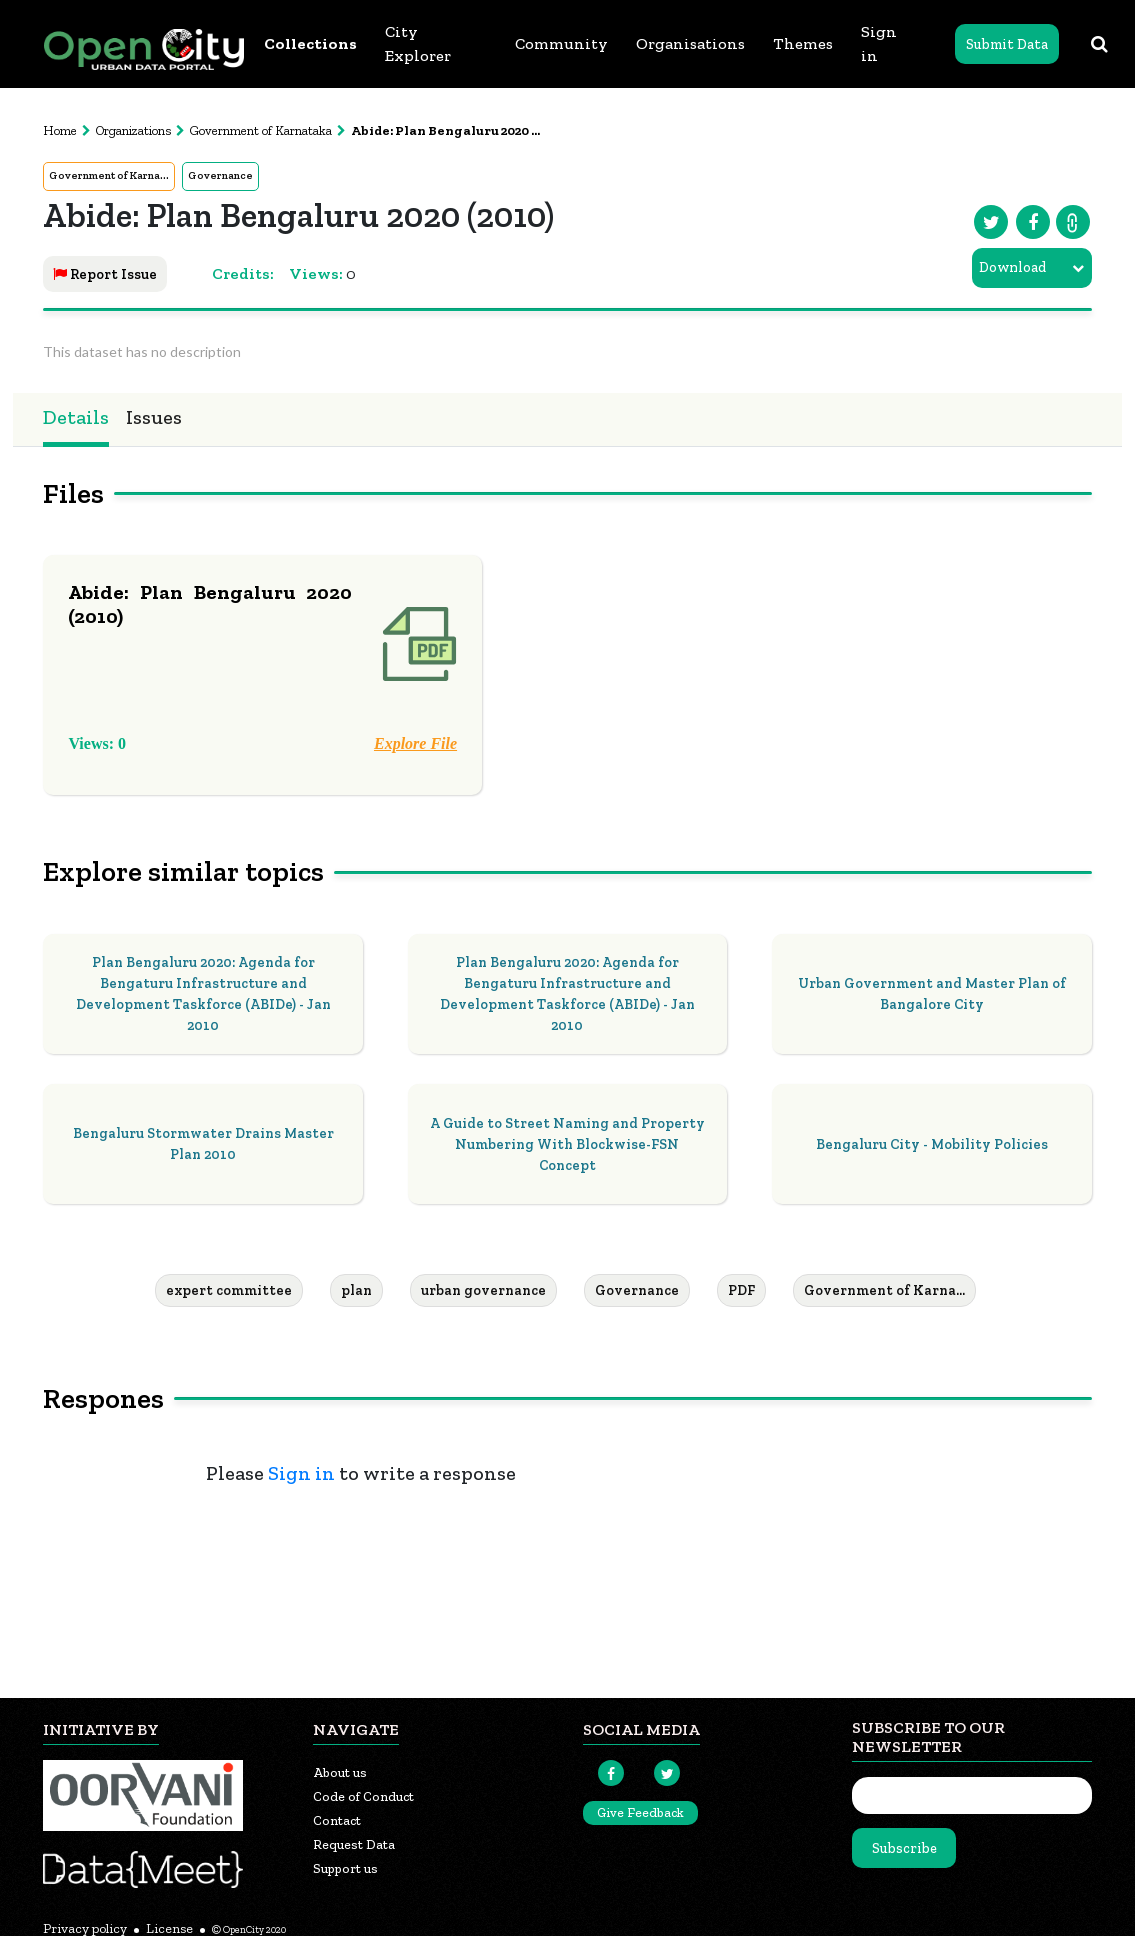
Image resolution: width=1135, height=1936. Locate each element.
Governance (220, 175)
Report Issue (105, 274)
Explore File (415, 743)
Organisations (690, 43)
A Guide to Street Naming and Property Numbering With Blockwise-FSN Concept (567, 1144)
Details (76, 417)
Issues (154, 417)
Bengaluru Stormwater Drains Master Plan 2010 (203, 1144)
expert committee (229, 1290)
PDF (741, 1290)
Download (1012, 267)
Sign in (879, 43)
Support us (345, 1868)
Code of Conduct (363, 1796)
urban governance (483, 1290)
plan (356, 1290)
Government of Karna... (109, 175)
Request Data (354, 1844)
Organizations (133, 130)
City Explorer (418, 43)
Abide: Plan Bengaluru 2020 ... (445, 130)
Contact (337, 1820)
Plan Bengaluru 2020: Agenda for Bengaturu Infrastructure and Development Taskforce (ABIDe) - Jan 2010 (203, 994)
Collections (310, 43)
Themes (803, 43)
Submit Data (1007, 44)
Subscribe (904, 1848)
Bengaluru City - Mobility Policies (932, 1144)
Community (561, 43)
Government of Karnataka (261, 130)
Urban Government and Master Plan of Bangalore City (932, 994)
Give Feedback (640, 1812)
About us (340, 1772)
